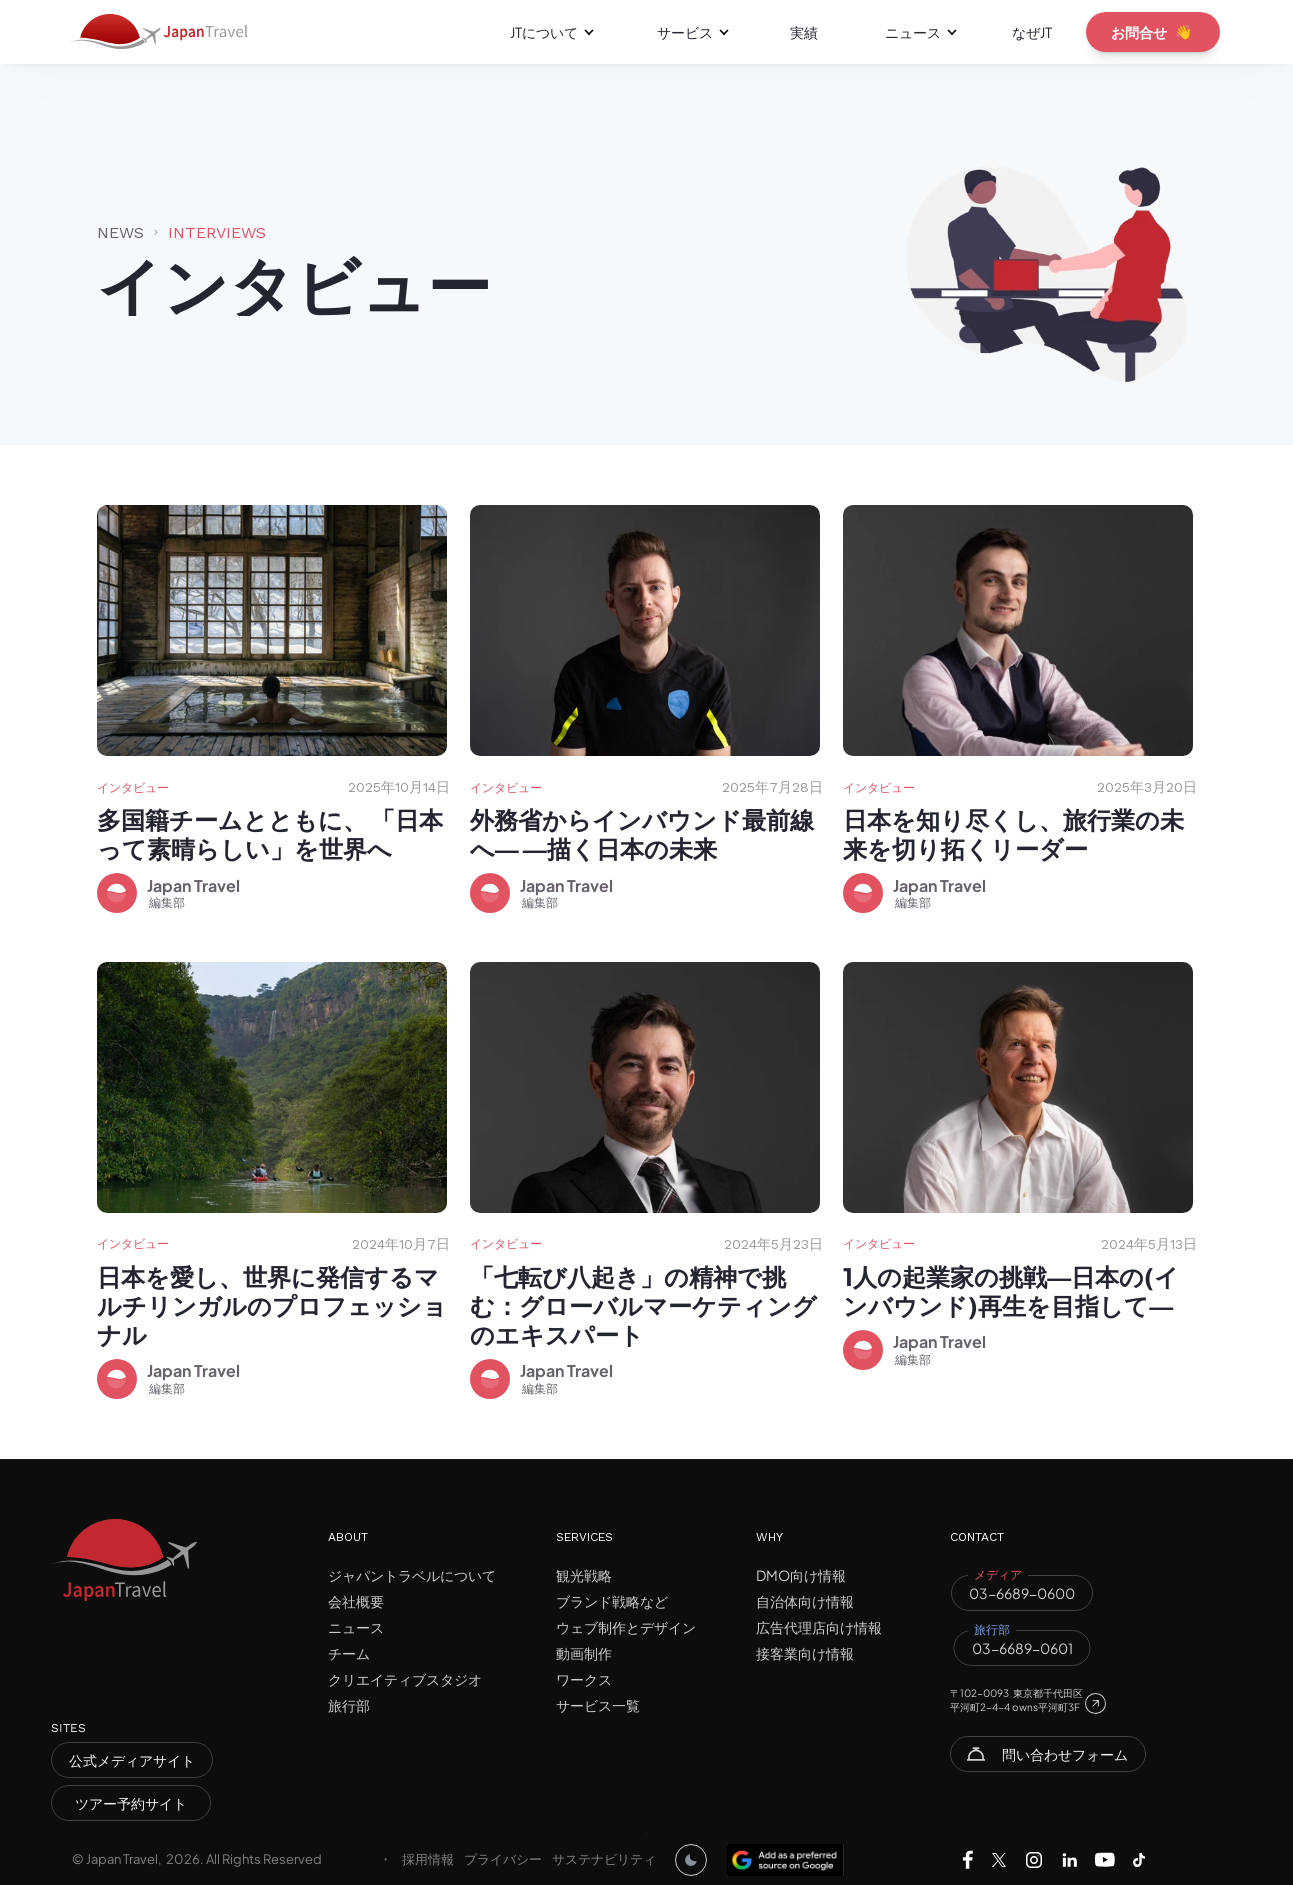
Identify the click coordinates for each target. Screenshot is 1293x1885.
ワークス (584, 1679)
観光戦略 (584, 1575)
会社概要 (356, 1601)
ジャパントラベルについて (412, 1575)
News (120, 232)
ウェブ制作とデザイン (626, 1627)
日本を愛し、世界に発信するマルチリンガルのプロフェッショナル (272, 1305)
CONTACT (977, 1537)
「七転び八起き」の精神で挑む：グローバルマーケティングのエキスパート (643, 1305)
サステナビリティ (604, 1859)
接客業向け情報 (805, 1653)
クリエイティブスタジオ (405, 1679)
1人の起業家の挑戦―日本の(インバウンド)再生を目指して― (1011, 1290)
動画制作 (584, 1653)
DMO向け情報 (801, 1575)
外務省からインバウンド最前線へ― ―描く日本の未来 (642, 833)
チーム (349, 1653)
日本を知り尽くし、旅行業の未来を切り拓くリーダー (1013, 833)
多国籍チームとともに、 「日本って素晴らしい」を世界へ (270, 833)
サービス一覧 (598, 1705)
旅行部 (349, 1705)
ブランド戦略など (612, 1601)
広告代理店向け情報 (819, 1627)
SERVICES (584, 1537)
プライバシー (503, 1859)
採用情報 (428, 1859)
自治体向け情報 (805, 1601)
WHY (769, 1537)
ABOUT (348, 1537)
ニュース (356, 1627)
